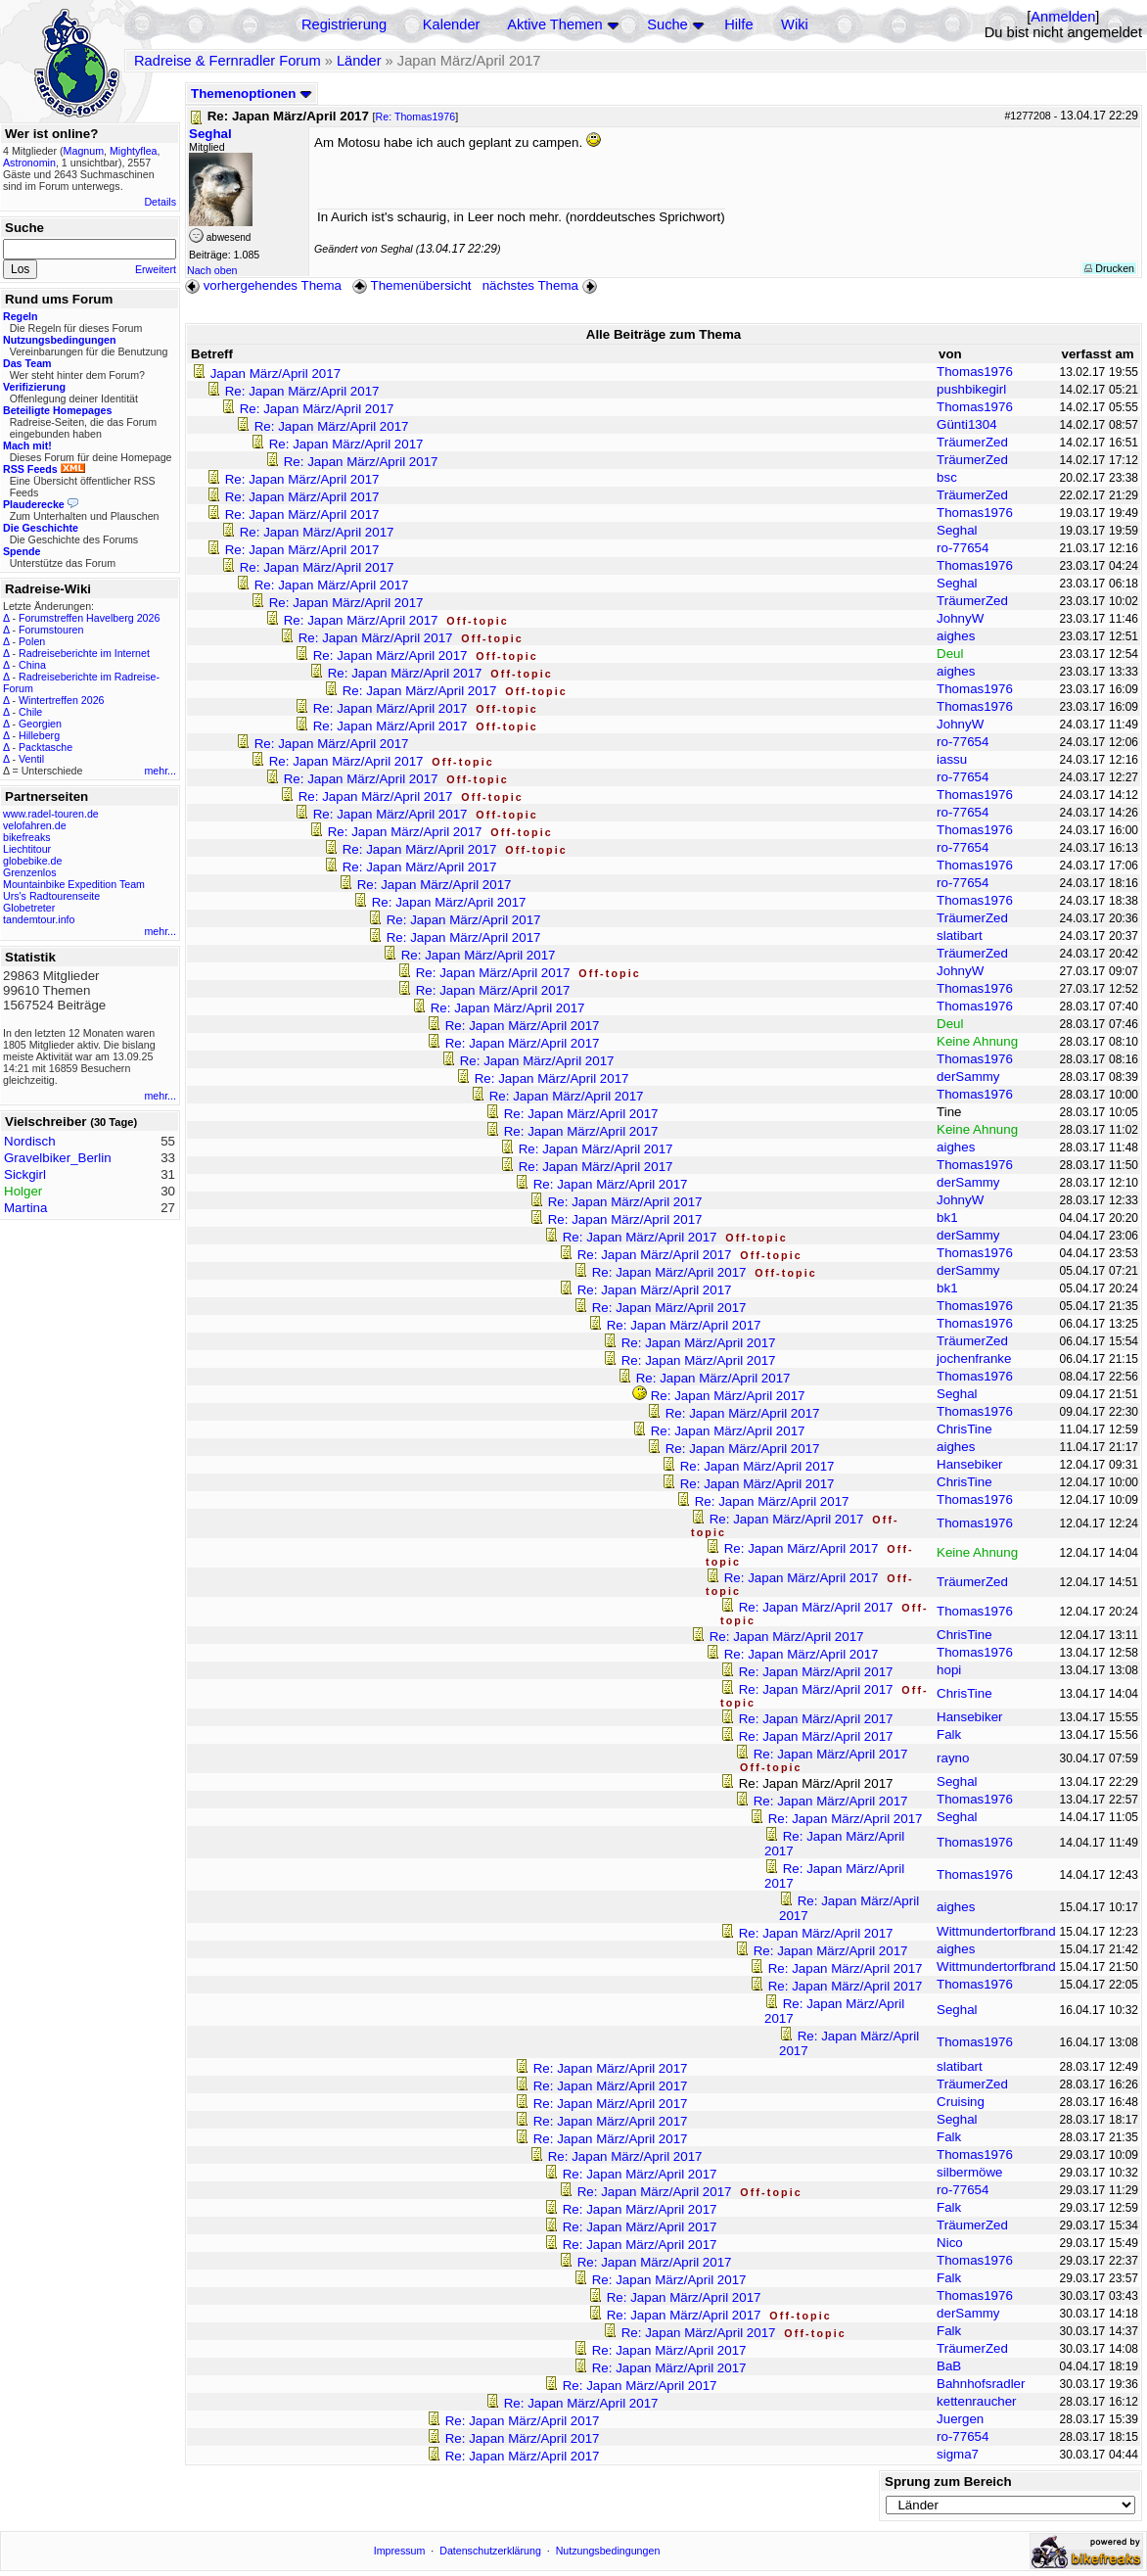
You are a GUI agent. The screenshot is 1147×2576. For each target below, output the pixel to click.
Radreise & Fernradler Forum (227, 61)
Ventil (31, 759)
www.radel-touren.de (51, 814)
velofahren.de (35, 825)
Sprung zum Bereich (948, 2481)
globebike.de (32, 860)
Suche (667, 24)
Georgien (40, 723)
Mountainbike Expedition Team (74, 884)
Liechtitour (27, 849)
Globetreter (29, 907)
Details (160, 202)
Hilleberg (39, 735)
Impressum (400, 2550)
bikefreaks (27, 837)
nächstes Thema (541, 285)
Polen (32, 641)
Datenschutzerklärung (490, 2550)
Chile (30, 712)
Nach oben (212, 270)
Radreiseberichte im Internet (84, 653)
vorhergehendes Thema (263, 285)
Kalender (452, 24)
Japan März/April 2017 (275, 373)
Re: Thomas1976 (416, 116)
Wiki (794, 24)
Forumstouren (51, 629)
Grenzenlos (30, 872)
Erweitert (155, 269)
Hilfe (738, 24)
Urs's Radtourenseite (51, 896)
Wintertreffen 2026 (61, 700)
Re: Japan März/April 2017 (302, 391)
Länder (359, 61)
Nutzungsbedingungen (608, 2550)
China (32, 665)
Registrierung (344, 24)
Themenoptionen (251, 93)
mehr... (160, 770)
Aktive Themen (554, 24)
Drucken (1109, 268)
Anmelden (1063, 16)
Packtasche (45, 747)
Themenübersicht (411, 285)
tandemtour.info (38, 919)
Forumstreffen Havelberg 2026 (89, 618)
